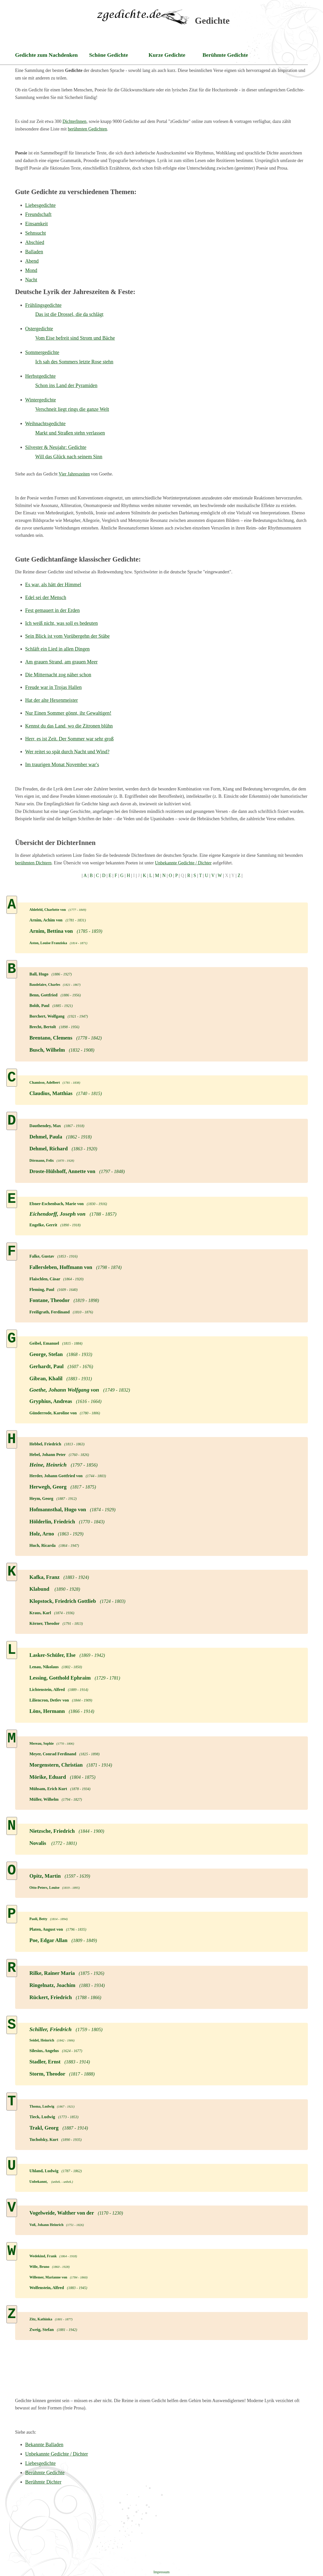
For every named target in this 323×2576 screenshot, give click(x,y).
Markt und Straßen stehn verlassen (70, 433)
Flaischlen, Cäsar (56, 1279)
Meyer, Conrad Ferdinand (64, 1753)
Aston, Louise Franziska (58, 943)
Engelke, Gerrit (54, 1225)
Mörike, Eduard (62, 1777)
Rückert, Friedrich (65, 1997)
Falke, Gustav (53, 1256)
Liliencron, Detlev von (60, 1700)
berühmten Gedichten (87, 128)
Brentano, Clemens (65, 1038)
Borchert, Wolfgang (58, 1016)
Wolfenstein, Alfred (58, 2287)
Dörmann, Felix (51, 1160)
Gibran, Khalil (60, 1378)
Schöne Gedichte (108, 55)
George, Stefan (60, 1354)
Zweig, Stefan (53, 2329)
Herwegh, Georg (62, 1487)
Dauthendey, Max (56, 1125)
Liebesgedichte (40, 205)
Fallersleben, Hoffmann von (75, 1267)
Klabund (54, 1589)
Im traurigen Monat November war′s (62, 764)
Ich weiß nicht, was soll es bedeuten (61, 623)
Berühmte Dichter (43, 2482)
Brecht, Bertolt (54, 1026)
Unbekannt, (51, 2182)
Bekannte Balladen (44, 2444)
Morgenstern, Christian (70, 1765)
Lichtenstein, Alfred (58, 1689)
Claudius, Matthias (65, 1093)
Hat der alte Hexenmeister (51, 700)
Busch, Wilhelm (61, 1050)
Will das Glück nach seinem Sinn (68, 456)
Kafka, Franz (59, 1577)
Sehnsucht (35, 233)
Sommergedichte (42, 352)
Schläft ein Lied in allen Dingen (57, 649)
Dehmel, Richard (63, 1149)
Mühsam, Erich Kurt (59, 1788)
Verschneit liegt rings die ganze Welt (72, 409)
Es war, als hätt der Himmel (53, 584)
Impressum (161, 2572)
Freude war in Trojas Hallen (53, 687)
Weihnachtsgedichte (45, 423)
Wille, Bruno (49, 2267)
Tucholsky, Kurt (55, 2139)
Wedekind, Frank (53, 2256)
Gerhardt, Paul (61, 1366)
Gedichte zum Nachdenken (46, 55)
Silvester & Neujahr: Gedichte (55, 447)
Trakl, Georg (58, 2128)
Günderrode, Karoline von (64, 1413)
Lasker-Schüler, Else (67, 1655)
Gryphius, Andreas (65, 1401)
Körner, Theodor (56, 1623)
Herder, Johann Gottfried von (67, 1475)
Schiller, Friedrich (65, 2029)
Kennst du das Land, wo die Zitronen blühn (69, 726)
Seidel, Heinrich (51, 2040)
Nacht (31, 279)
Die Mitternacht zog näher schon (58, 674)
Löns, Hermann (61, 1711)
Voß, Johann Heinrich (56, 2225)
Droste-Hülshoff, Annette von (77, 1171)
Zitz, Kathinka (50, 2319)
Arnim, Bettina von (65, 931)
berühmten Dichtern (33, 862)
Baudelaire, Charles (54, 984)
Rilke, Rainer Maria (66, 1973)
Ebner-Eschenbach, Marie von (68, 1203)
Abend (32, 261)
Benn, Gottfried (55, 995)
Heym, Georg (52, 1498)
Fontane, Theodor (64, 1300)
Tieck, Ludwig (53, 2116)
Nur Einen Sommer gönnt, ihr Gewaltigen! (68, 713)
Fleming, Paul (53, 1289)
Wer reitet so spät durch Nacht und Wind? (67, 751)
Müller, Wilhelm (55, 1799)
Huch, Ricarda (54, 1545)
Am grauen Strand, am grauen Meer (61, 662)
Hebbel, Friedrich (56, 1444)
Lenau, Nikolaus (55, 1666)
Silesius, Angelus (55, 2050)
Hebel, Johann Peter (59, 1454)
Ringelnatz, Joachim (67, 1985)
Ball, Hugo (50, 974)
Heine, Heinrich (63, 1465)
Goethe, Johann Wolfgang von (79, 1390)
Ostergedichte (39, 328)
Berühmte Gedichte (225, 55)
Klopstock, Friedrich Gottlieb (77, 1601)
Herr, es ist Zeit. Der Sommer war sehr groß (69, 738)
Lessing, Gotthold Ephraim (74, 1678)
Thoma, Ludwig (51, 2106)
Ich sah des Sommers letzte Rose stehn (74, 361)
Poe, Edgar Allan (63, 1940)
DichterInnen (75, 121)
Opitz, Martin (59, 1876)
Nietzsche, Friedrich (66, 1831)
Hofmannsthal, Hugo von (72, 1509)
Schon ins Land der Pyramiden (66, 385)
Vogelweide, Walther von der (76, 2213)
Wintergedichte (40, 400)
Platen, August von (57, 1929)
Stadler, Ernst (59, 2062)
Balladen (34, 251)
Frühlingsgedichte (43, 305)
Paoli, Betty (48, 1919)
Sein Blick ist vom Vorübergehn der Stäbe (67, 636)
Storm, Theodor (62, 2074)
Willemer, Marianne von (58, 2277)
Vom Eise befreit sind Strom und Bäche (75, 338)
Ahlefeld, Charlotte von (57, 910)
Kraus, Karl (51, 1612)
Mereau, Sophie (51, 1743)
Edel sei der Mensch (45, 597)
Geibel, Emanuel (55, 1343)
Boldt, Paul (51, 1005)
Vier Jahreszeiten (74, 473)
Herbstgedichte (40, 376)
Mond (31, 270)
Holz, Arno (56, 1534)
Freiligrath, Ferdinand (61, 1312)
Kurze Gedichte (167, 55)
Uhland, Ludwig (55, 2170)
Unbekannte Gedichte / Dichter (183, 862)
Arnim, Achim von (57, 920)
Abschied (34, 242)
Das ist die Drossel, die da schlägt (69, 314)
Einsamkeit (36, 223)
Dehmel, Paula (60, 1137)
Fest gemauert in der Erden (52, 610)
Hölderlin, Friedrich (66, 1522)
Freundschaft (38, 214)
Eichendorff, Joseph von (72, 1214)
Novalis (53, 1843)
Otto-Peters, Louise (54, 1887)
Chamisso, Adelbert (54, 1082)
